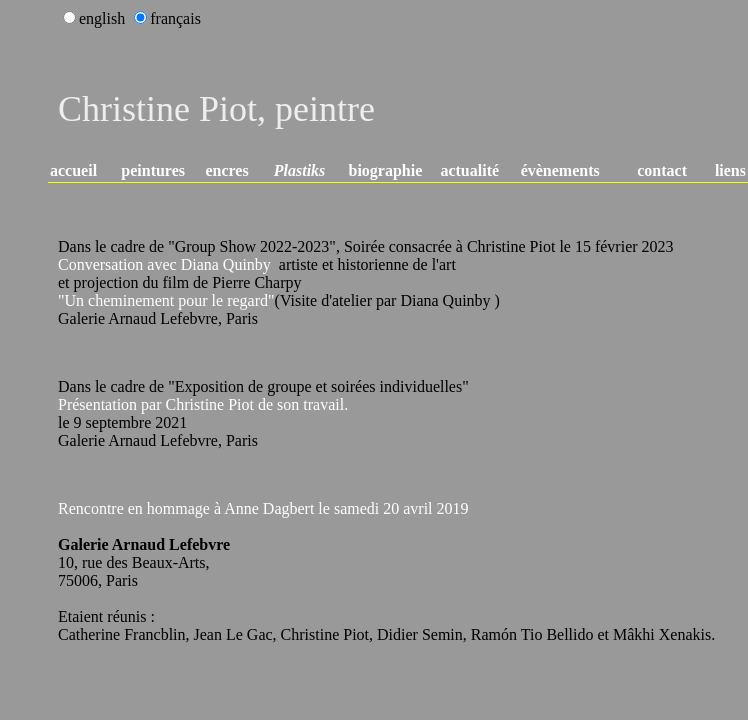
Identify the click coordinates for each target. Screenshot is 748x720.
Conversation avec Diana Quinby (164, 264)
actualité (469, 170)
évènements (560, 170)
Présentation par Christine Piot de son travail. (203, 404)
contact (662, 170)
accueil (73, 170)
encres (226, 170)
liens (730, 170)
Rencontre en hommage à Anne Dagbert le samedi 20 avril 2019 (263, 508)
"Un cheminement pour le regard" (166, 300)
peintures (153, 170)
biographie (386, 170)
